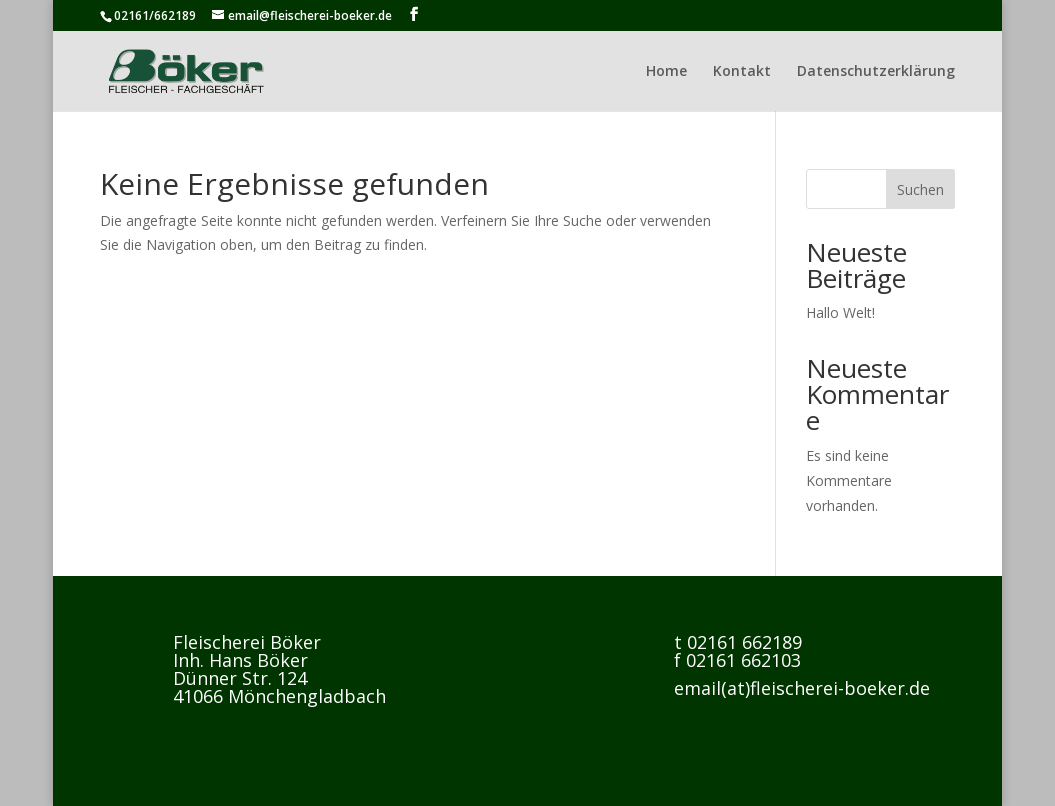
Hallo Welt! (840, 312)
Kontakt (742, 72)
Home (666, 72)
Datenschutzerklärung (876, 72)
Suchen (920, 189)
